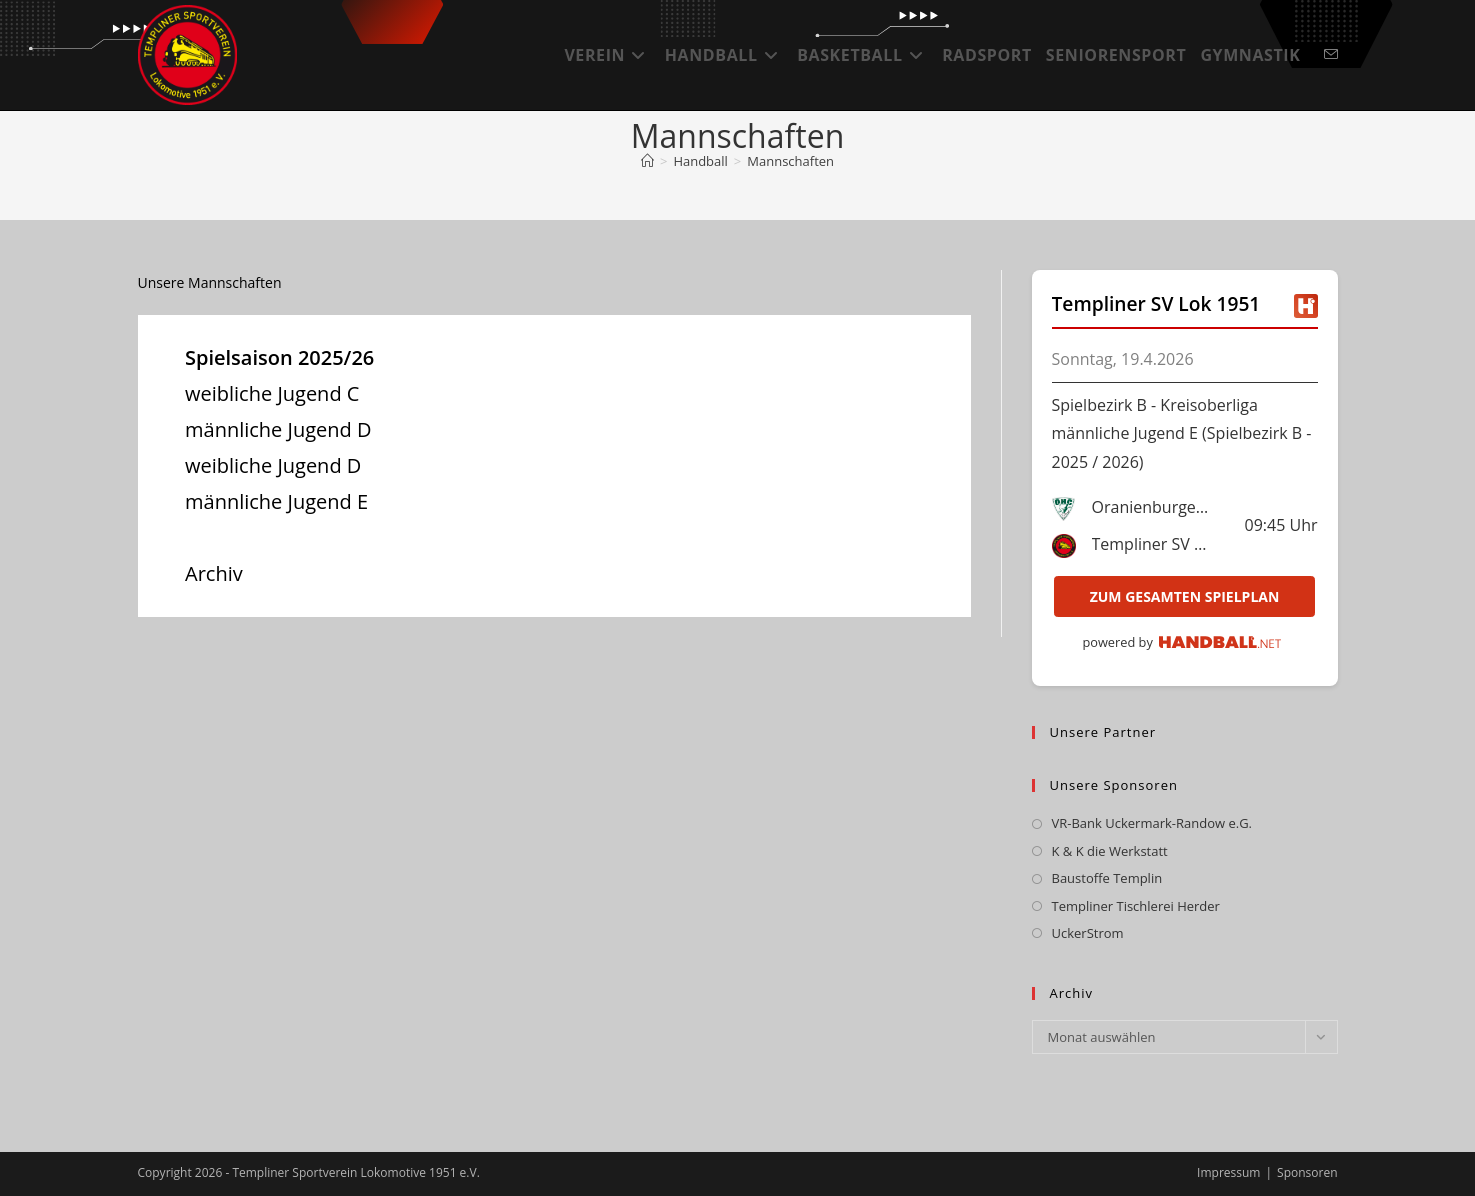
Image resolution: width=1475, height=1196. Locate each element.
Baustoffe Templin (1107, 878)
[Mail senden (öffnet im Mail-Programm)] (1331, 54)
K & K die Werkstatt (1110, 851)
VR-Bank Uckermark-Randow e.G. (1152, 823)
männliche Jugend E (276, 501)
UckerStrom (1088, 933)
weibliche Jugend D (273, 465)
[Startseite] (647, 161)
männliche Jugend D (278, 429)
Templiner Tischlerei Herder (1136, 906)
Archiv (214, 573)
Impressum (1228, 1172)
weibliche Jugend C (272, 393)
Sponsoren (1307, 1172)
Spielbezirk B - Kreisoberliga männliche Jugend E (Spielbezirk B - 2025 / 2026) (1182, 434)
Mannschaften (790, 161)
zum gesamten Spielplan (1185, 596)
